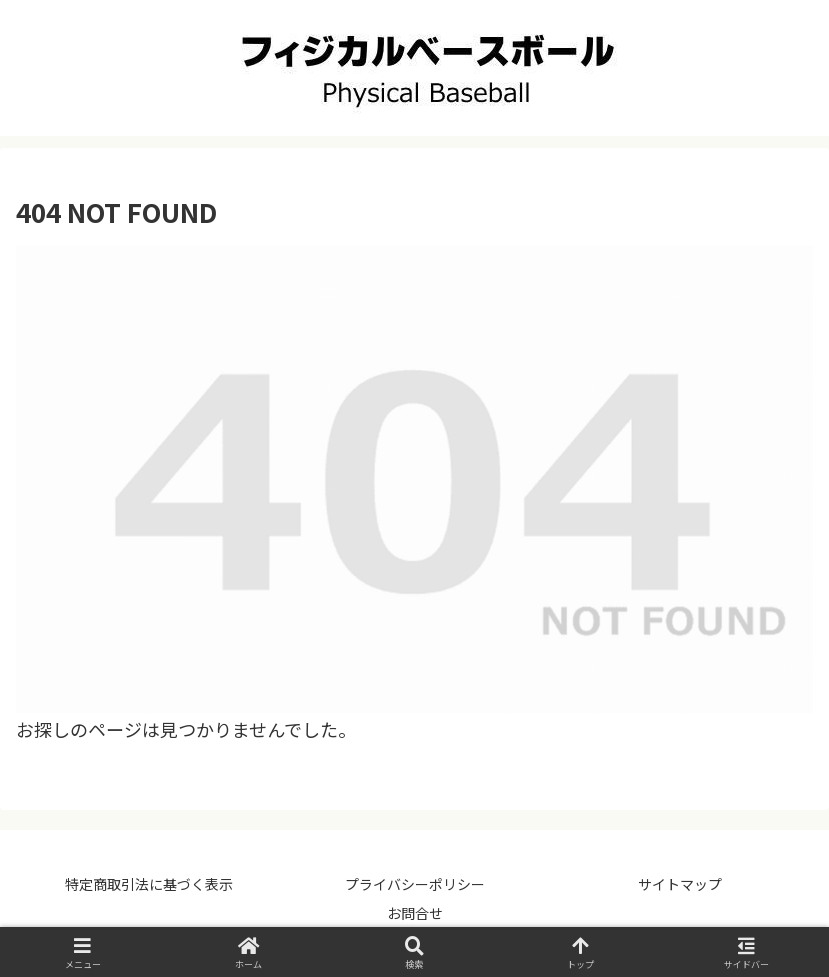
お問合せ (415, 913)
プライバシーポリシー (415, 884)
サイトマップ (680, 884)
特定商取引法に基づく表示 (149, 884)
